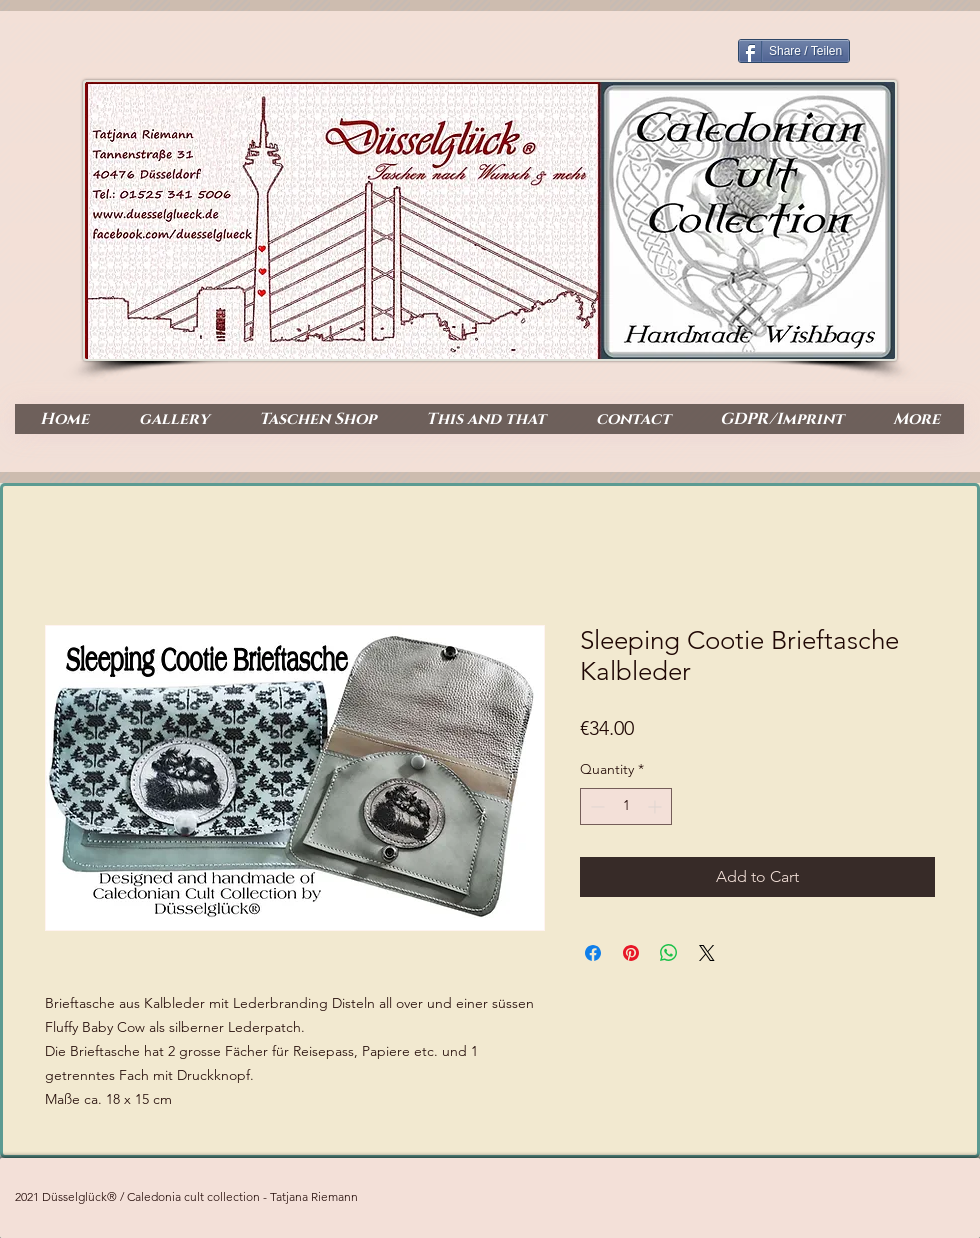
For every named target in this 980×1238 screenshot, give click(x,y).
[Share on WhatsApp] (669, 953)
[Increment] (656, 806)
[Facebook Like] (884, 341)
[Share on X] (707, 953)
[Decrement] (595, 806)
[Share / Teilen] (794, 51)
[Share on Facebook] (593, 953)
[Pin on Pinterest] (631, 953)
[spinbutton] (626, 806)
